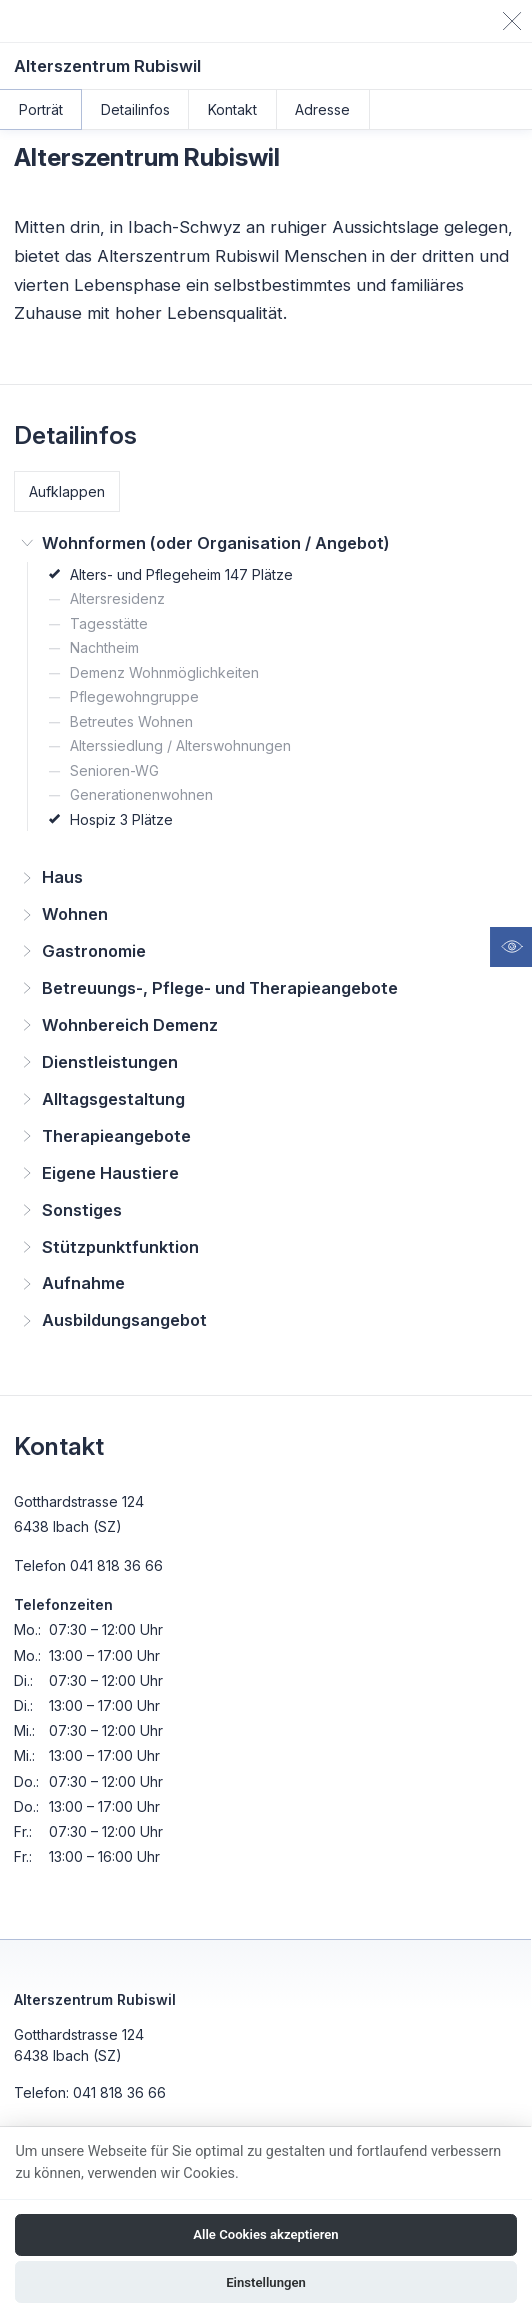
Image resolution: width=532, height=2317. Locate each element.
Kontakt (232, 109)
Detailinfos (135, 109)
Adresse (322, 109)
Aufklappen (67, 491)
